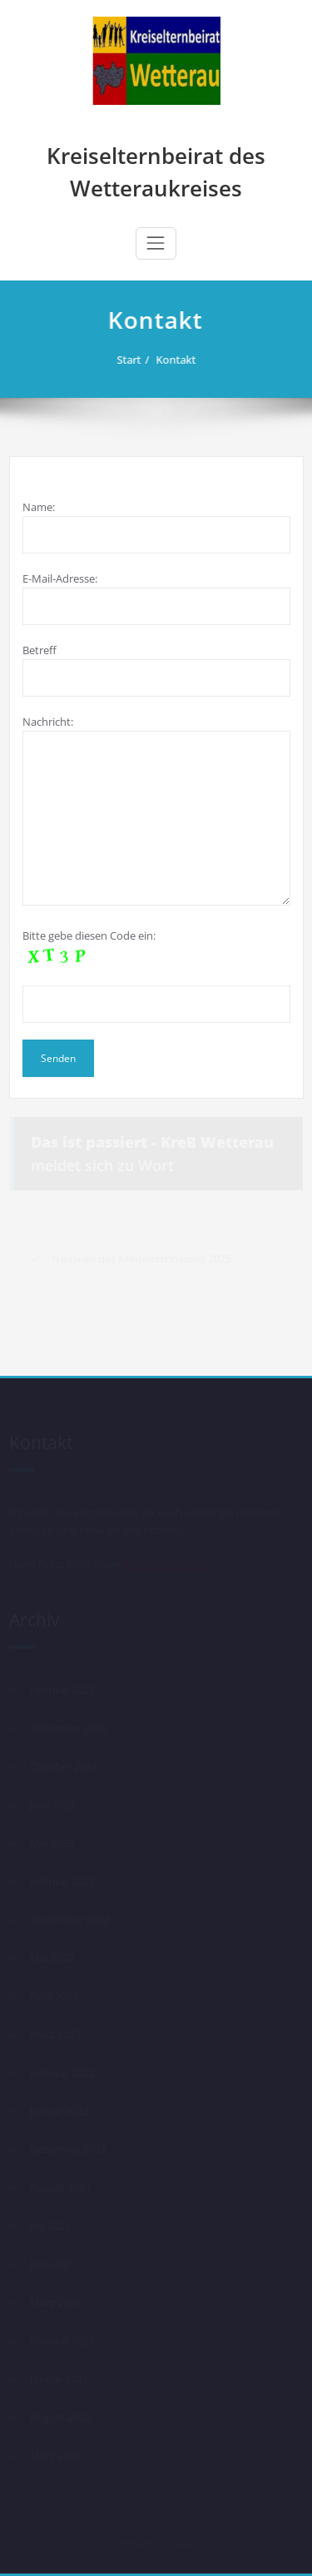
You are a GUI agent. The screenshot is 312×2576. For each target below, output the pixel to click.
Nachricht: (156, 810)
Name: (156, 526)
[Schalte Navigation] (156, 243)
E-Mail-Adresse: (156, 598)
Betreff (156, 670)
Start (134, 359)
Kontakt (181, 359)
